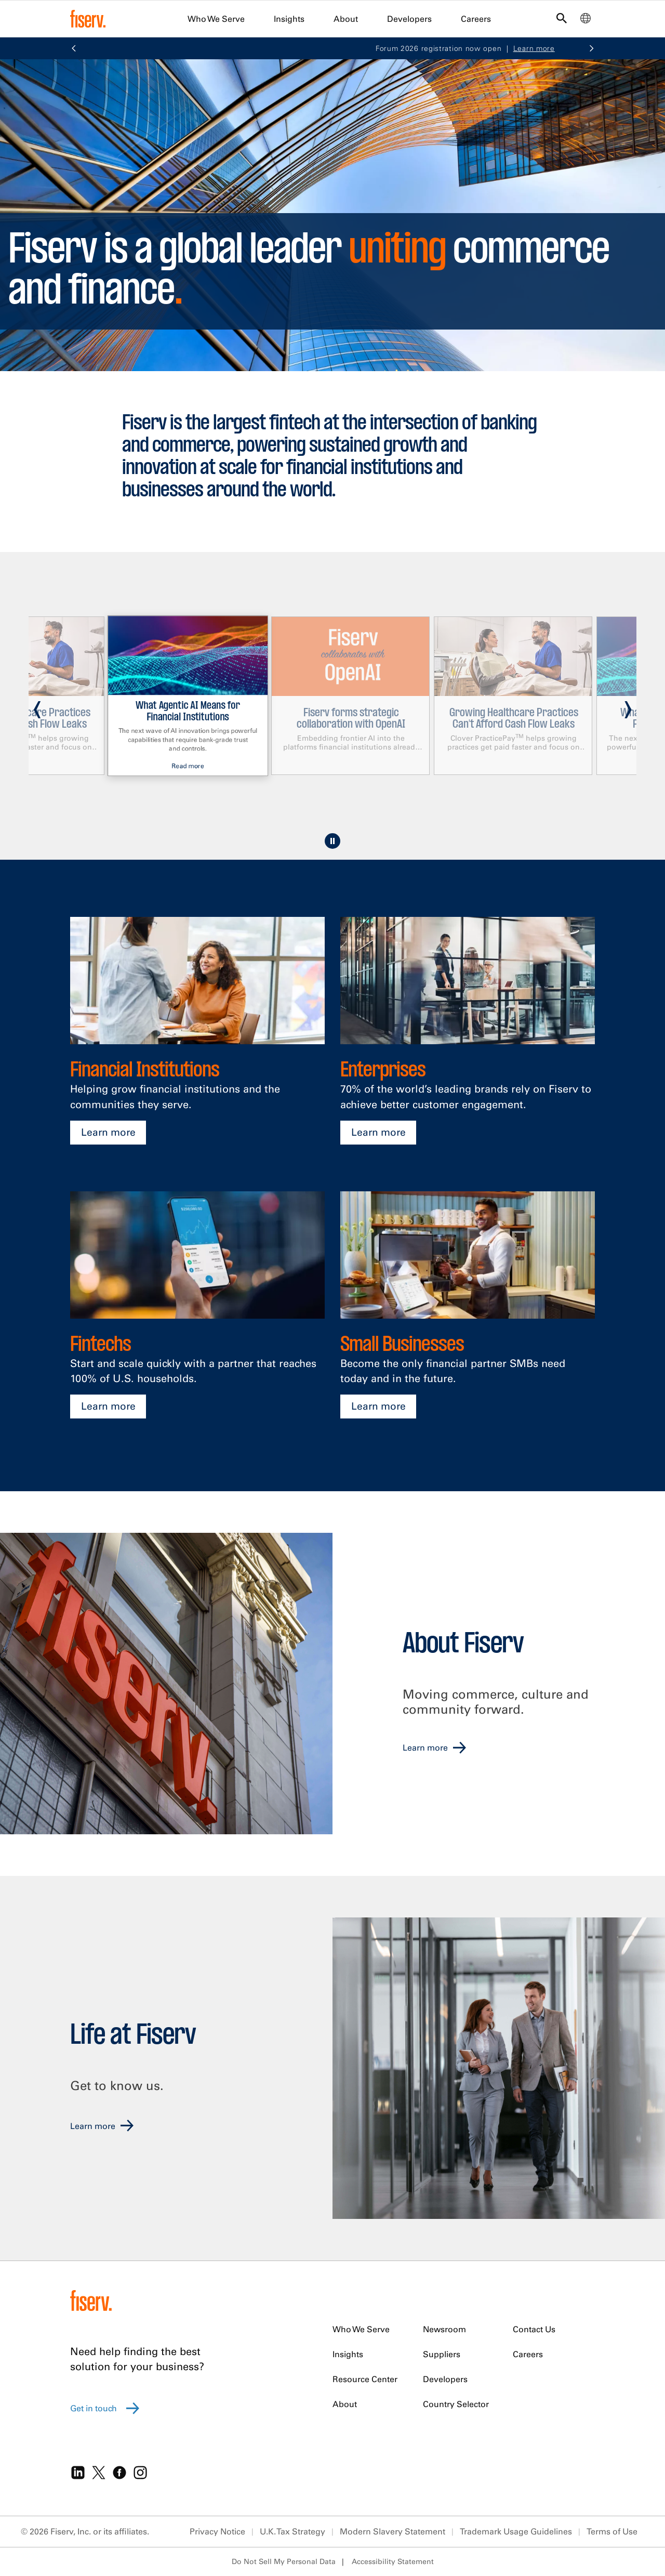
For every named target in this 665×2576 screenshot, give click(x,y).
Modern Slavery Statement (392, 2531)
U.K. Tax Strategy (292, 2531)
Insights (289, 19)
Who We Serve (216, 19)
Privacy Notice (217, 2531)
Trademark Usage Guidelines (516, 2531)
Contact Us (534, 2329)
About (346, 19)
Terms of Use (612, 2531)
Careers (476, 19)
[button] (73, 49)
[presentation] (37, 705)
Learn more (108, 1132)
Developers (409, 19)
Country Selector (456, 2404)
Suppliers (441, 2354)
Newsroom (444, 2329)
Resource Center (364, 2379)
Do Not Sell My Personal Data (284, 2561)
